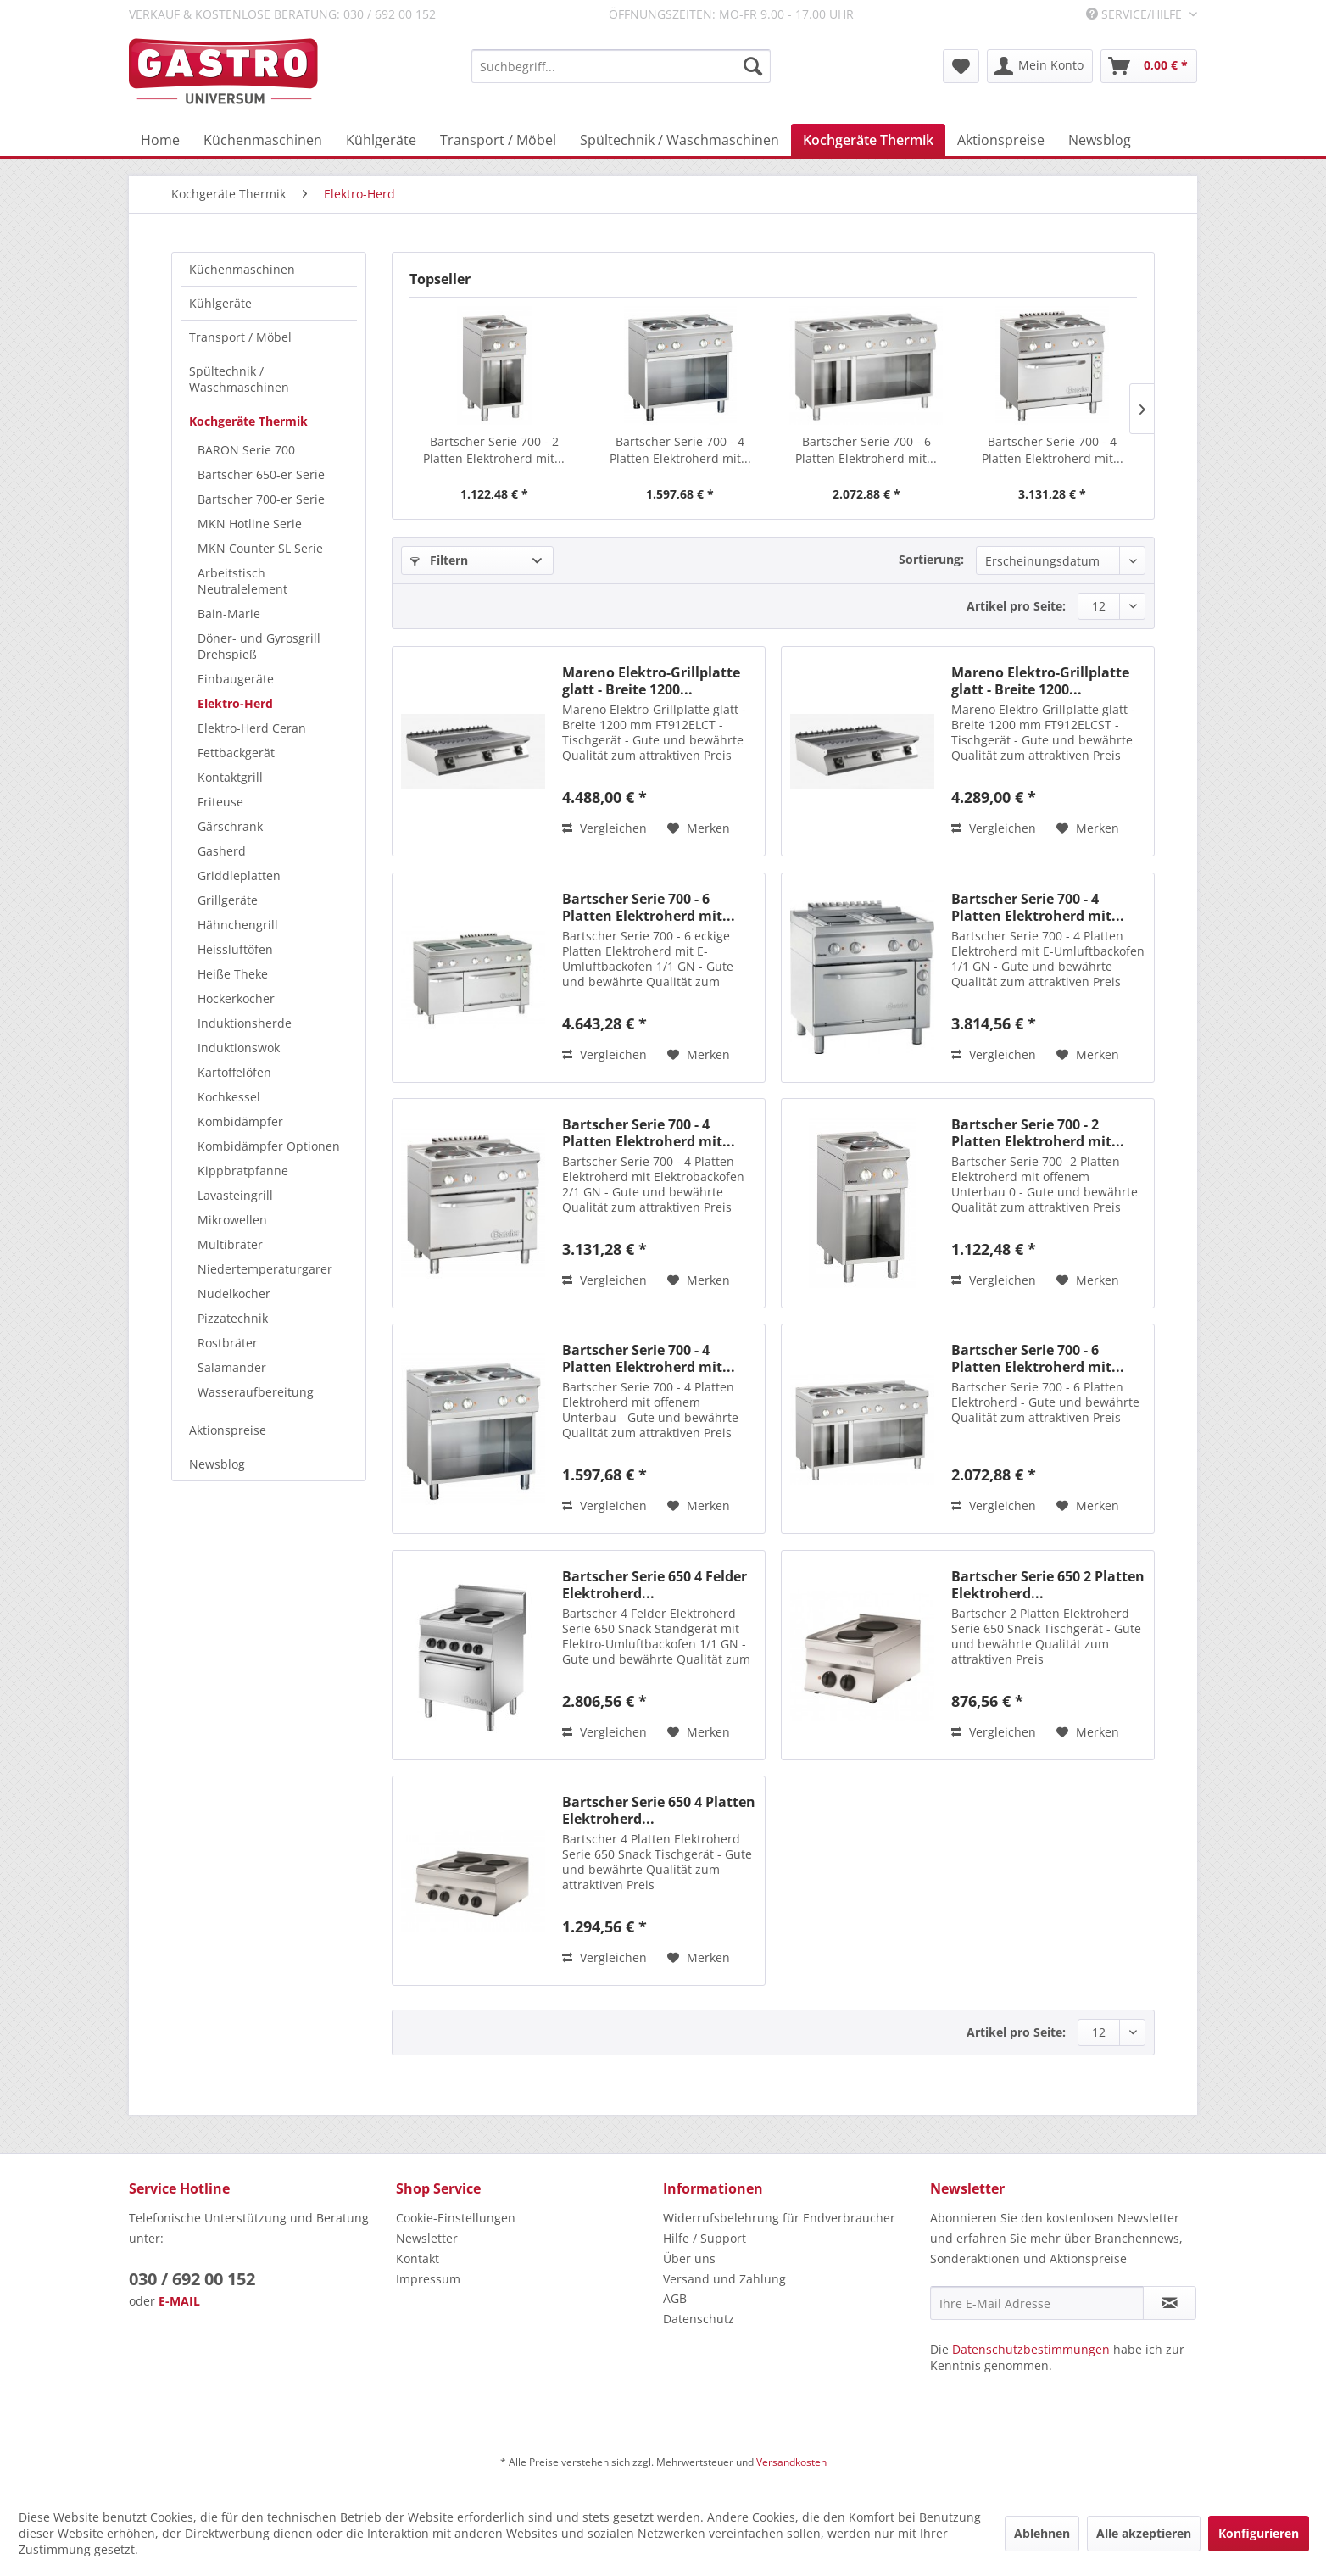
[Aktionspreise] (1000, 140)
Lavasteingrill (235, 1195)
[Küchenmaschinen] (263, 140)
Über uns (689, 2258)
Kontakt (417, 2258)
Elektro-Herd (235, 703)
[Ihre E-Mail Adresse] (1037, 2303)
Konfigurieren (1258, 2533)
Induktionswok (239, 1048)
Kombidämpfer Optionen (269, 1146)
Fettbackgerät (236, 752)
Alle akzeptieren (1143, 2533)
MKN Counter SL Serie (260, 548)
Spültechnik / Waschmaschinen (239, 379)
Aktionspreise (227, 1430)
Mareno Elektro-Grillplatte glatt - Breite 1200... (651, 681)
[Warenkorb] (1148, 66)
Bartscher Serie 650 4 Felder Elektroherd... (654, 1585)
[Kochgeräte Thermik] (868, 140)
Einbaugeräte (236, 679)
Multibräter (230, 1244)
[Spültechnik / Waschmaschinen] (679, 140)
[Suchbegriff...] (621, 66)
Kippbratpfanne (243, 1171)
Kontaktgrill (230, 777)
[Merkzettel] (961, 66)
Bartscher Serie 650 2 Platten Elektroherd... (1048, 1585)
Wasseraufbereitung (256, 1392)
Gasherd (222, 851)
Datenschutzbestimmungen (1031, 2349)
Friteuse (220, 802)
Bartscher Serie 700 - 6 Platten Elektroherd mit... (866, 449)
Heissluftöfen (235, 949)
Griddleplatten (239, 875)
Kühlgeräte (220, 303)
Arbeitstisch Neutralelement (242, 581)
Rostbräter (228, 1343)
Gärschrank (230, 826)
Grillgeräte (228, 900)
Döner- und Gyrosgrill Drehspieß (259, 646)
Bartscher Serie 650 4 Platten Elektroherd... (658, 1810)
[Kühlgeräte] (381, 140)
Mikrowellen (232, 1220)
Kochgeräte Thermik (248, 421)
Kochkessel (229, 1097)
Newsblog (217, 1464)
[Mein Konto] (1040, 66)
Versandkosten (791, 2462)
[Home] (160, 140)
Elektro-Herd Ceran (252, 728)
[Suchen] (753, 66)
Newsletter (427, 2238)
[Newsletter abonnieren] (1169, 2303)
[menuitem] (621, 66)
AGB (675, 2298)
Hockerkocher (236, 998)
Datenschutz (698, 2319)
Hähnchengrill (238, 925)
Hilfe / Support (704, 2238)
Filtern (439, 560)
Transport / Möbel (240, 337)
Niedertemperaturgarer (265, 1269)
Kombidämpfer (240, 1121)
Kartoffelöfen (234, 1072)
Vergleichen (604, 828)
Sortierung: (931, 559)
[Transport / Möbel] (498, 140)
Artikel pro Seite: (1016, 606)
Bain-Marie (229, 613)
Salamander (232, 1367)
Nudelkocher (234, 1293)
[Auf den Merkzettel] (698, 828)
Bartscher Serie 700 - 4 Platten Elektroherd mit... (680, 449)
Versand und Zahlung (724, 2279)
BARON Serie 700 (246, 450)
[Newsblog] (1099, 140)
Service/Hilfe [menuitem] (1135, 14)
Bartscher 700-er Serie (261, 499)
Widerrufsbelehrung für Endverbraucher (779, 2218)
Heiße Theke (233, 974)
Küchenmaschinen (242, 269)
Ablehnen (1042, 2533)
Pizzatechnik (233, 1318)
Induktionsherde (245, 1023)
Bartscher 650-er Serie (261, 474)
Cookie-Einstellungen (455, 2218)
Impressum (428, 2279)
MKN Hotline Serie (250, 524)
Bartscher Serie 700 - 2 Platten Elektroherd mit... (494, 449)
